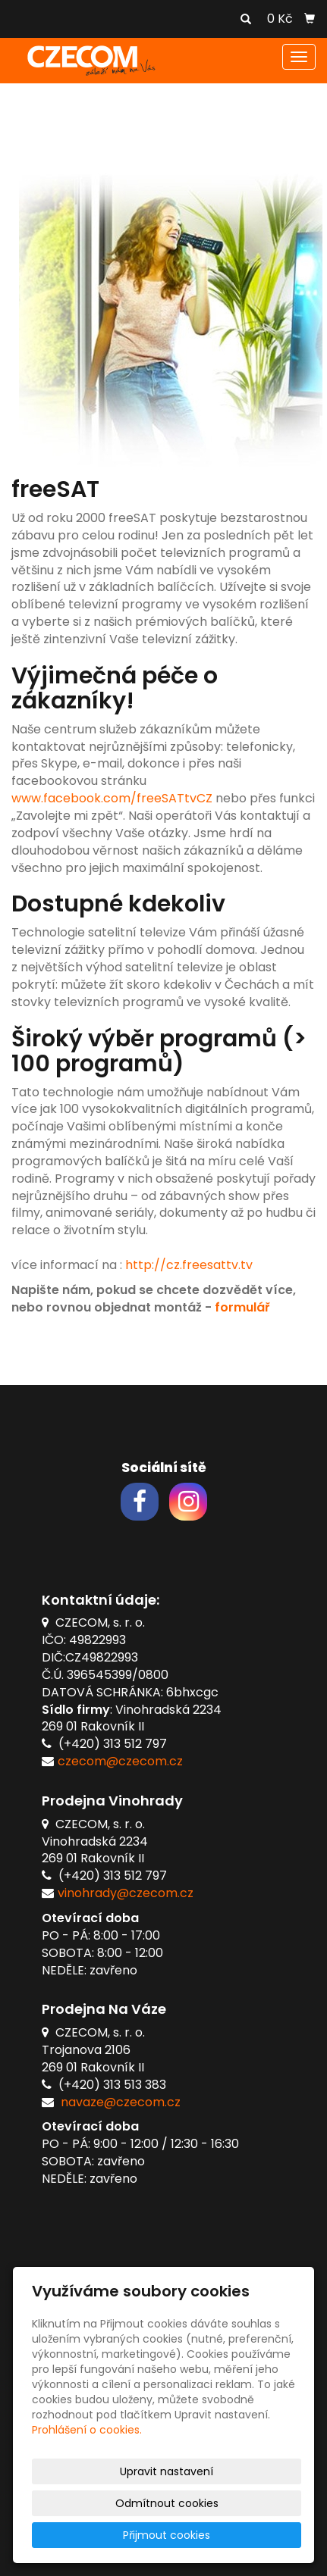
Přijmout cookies (166, 2535)
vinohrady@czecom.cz (125, 1893)
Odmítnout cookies (167, 2503)
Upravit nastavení (166, 2471)
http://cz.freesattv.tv (189, 1265)
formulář (242, 1307)
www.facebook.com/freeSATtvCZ (111, 798)
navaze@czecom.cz (121, 2102)
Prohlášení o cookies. (87, 2429)
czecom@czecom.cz (120, 1761)
